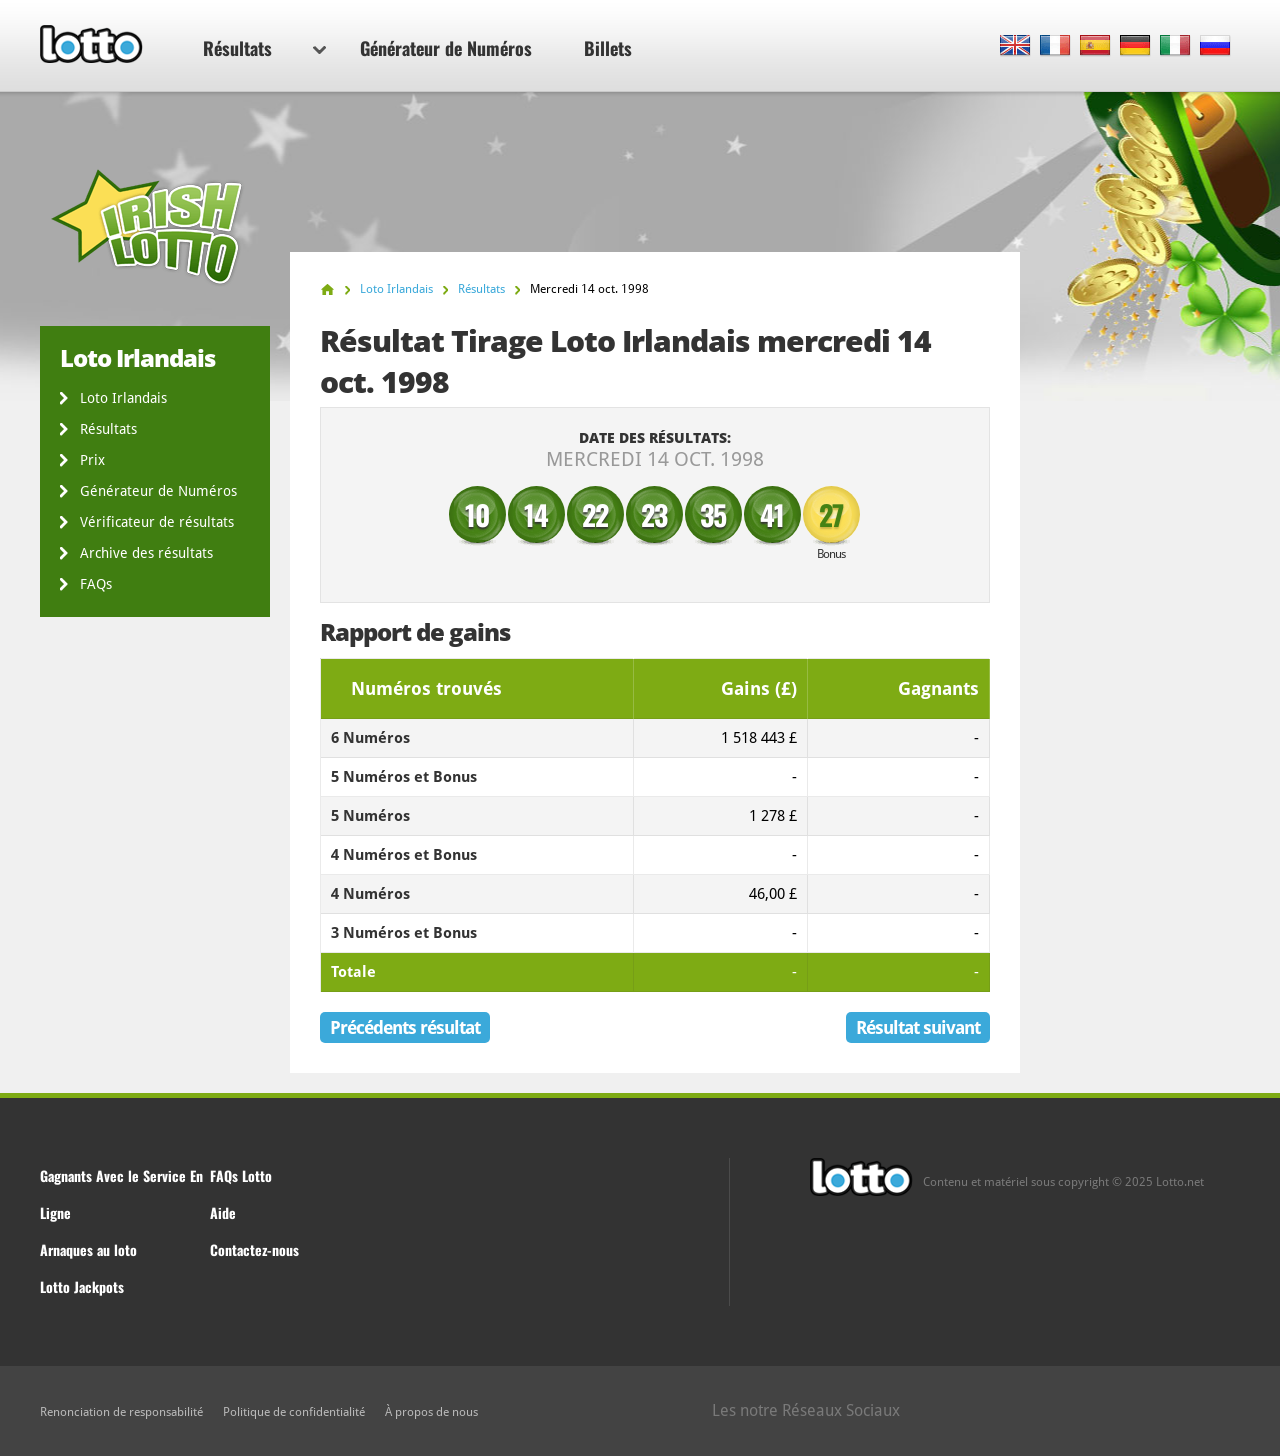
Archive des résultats (146, 553)
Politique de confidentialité (294, 1412)
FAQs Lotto (241, 1175)
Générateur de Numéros (446, 48)
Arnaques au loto (88, 1249)
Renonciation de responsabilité (121, 1412)
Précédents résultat (405, 1027)
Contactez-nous (254, 1249)
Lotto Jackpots (82, 1286)
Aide (223, 1212)
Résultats (264, 48)
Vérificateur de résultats (157, 522)
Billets (608, 48)
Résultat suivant (918, 1027)
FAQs (96, 584)
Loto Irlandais (123, 398)
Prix (92, 460)
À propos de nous (431, 1412)
